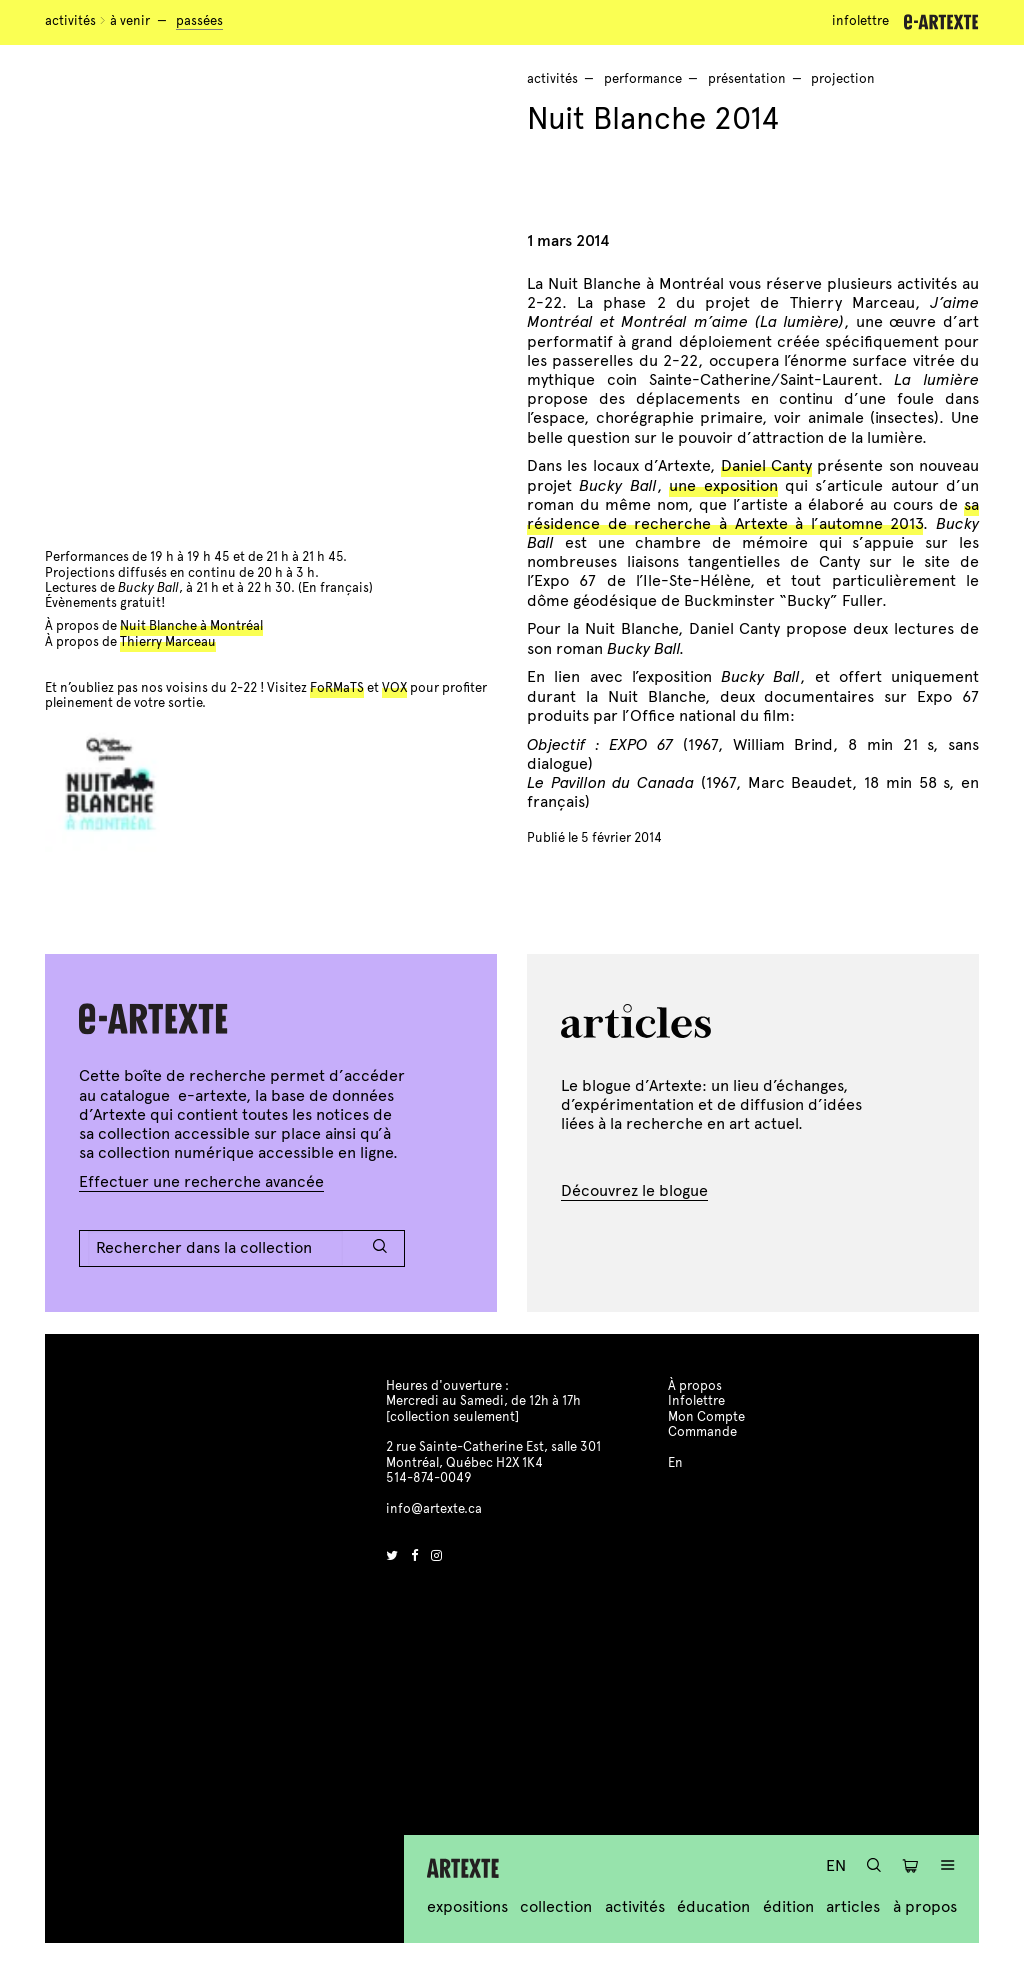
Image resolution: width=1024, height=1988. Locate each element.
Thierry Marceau (168, 642)
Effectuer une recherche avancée (201, 1181)
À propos (925, 1906)
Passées (199, 21)
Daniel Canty (766, 465)
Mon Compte (706, 1417)
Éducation (713, 1906)
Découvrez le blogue (634, 1190)
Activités (70, 21)
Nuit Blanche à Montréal (191, 626)
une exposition (723, 485)
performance (643, 79)
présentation (747, 79)
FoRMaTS (337, 688)
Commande (702, 1432)
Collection (556, 1906)
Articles (853, 1906)
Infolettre (860, 21)
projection (843, 79)
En (836, 1865)
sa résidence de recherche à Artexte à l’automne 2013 (753, 514)
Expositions (467, 1906)
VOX (394, 688)
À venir (130, 21)
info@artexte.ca (434, 1509)
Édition (788, 1906)
